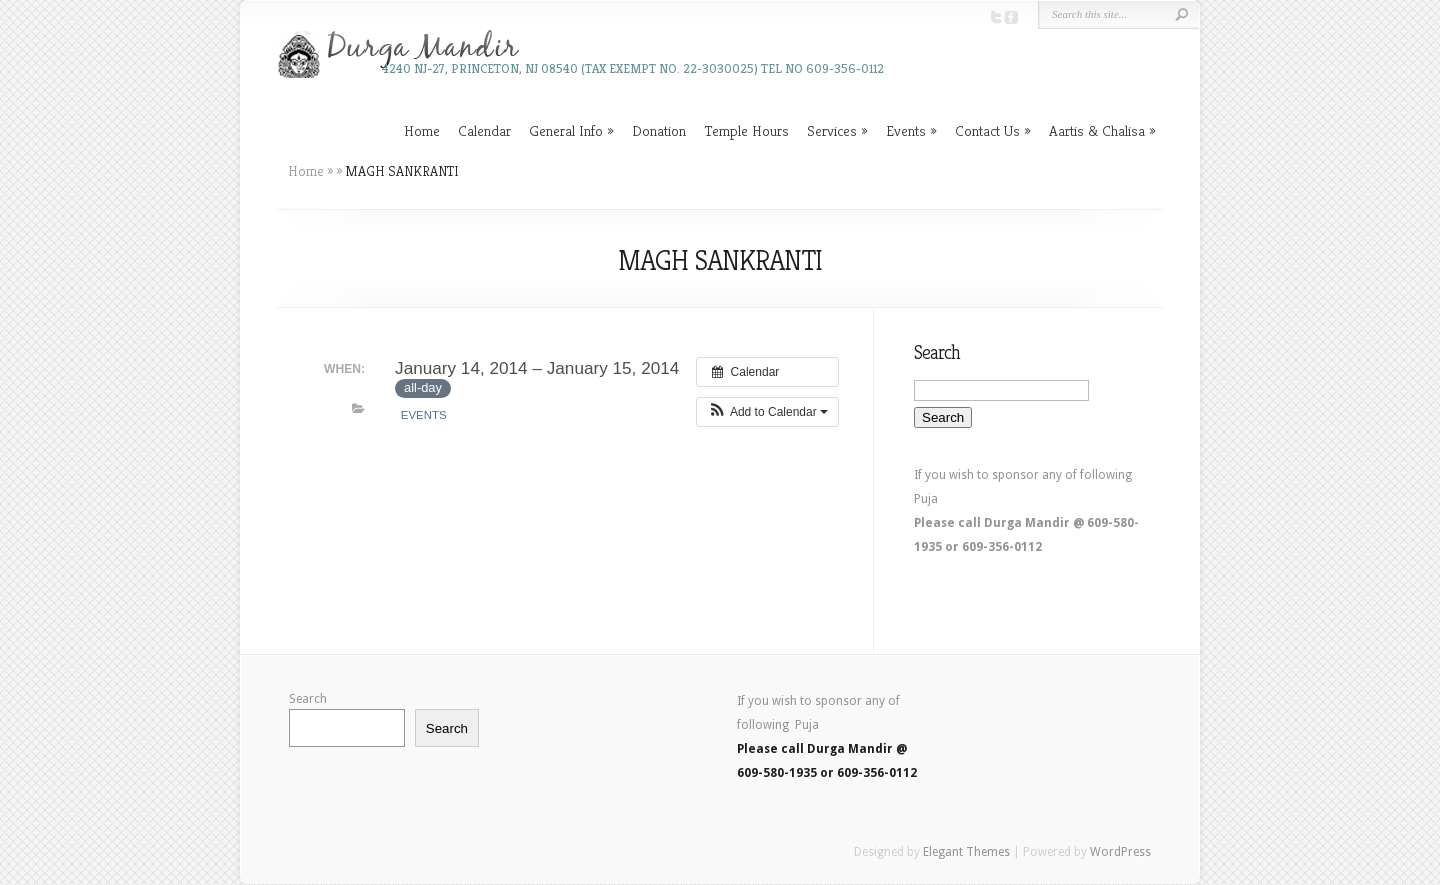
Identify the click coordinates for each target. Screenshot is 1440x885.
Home (422, 130)
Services (832, 130)
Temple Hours (746, 130)
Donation (659, 130)
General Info (566, 130)
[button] (767, 412)
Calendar (484, 130)
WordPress (1120, 852)
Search (308, 699)
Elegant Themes (966, 852)
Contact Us (987, 130)
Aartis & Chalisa (1097, 130)
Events (906, 130)
